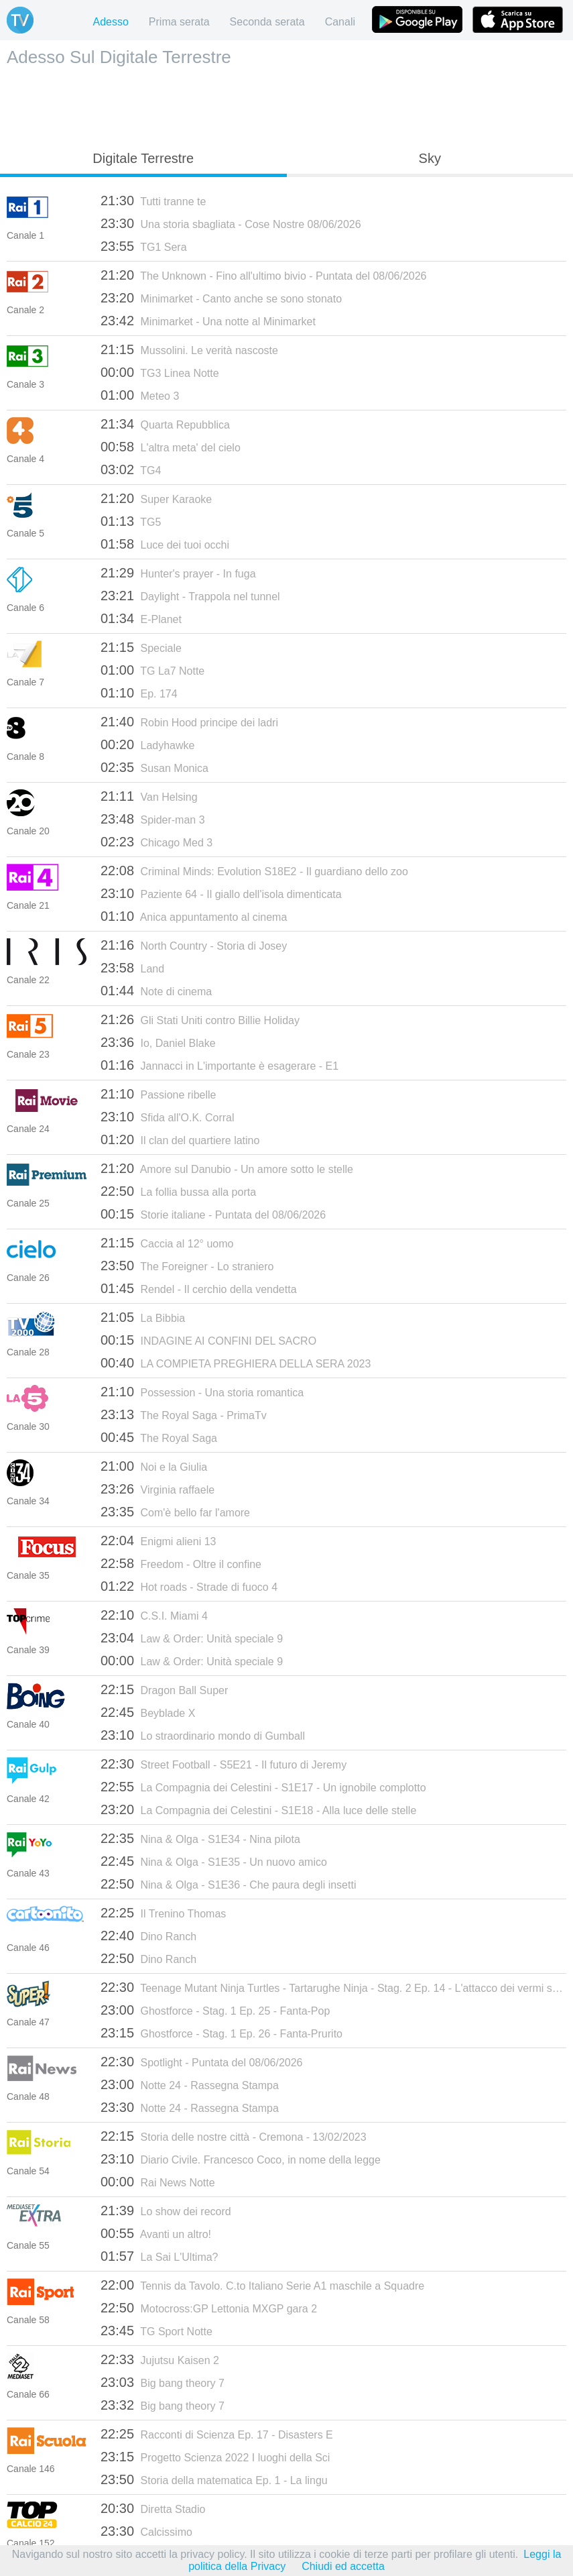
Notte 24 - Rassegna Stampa (190, 2084)
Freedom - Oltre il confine (181, 1563)
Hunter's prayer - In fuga (178, 572)
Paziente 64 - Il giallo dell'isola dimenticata (221, 893)
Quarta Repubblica (165, 423)
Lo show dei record (166, 2210)
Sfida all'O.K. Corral (168, 1116)
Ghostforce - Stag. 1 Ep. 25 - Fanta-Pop (215, 2010)
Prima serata (179, 21)
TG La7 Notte (152, 670)
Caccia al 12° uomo (167, 1242)
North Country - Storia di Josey (194, 945)
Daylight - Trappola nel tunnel (190, 595)
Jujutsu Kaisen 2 (160, 2359)
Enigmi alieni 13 (158, 1540)
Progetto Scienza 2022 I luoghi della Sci (215, 2456)
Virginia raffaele (157, 1488)
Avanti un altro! (156, 2233)
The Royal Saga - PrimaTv (184, 1414)
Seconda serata (267, 21)
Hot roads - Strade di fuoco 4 (189, 1586)
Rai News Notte (158, 2181)
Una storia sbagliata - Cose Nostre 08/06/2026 (231, 223)
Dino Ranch (148, 1935)
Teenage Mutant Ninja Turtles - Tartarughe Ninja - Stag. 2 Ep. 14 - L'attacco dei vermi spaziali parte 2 (333, 1987)
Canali (340, 21)
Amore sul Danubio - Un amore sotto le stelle (227, 1168)
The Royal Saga (159, 1437)
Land (132, 967)
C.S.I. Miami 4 (154, 1615)
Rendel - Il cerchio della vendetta (199, 1288)
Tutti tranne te (153, 200)
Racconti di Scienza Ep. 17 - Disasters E (217, 2433)
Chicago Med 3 (156, 841)
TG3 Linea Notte (160, 372)
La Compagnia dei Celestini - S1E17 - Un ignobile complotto (263, 1786)
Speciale (141, 647)
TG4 (131, 469)
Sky (430, 158)
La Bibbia (143, 1317)
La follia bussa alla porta (178, 1191)
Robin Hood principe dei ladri (189, 721)
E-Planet (141, 618)
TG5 (131, 521)
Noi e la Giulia (154, 1466)
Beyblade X (148, 1712)
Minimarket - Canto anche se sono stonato (221, 297)
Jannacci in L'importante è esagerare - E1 (219, 1065)
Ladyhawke (147, 744)
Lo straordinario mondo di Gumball (203, 1735)
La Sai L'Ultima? (159, 2256)
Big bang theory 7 (163, 2382)
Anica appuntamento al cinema (194, 916)
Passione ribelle (158, 1093)
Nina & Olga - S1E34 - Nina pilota (200, 1838)
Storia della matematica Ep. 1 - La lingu (214, 2479)
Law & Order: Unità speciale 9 (192, 1637)
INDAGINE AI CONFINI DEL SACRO (208, 1340)
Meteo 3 (140, 395)
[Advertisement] (287, 104)
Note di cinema (156, 990)
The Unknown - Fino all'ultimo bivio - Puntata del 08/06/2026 (264, 275)
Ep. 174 (139, 692)
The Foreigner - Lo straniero (187, 1265)
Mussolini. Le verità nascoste (189, 349)
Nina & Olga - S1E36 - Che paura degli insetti (228, 1884)
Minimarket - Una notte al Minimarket (208, 320)
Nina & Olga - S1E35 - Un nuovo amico (214, 1861)
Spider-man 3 (153, 818)
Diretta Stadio (153, 2508)
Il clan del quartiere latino (180, 1139)
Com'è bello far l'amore (175, 1511)
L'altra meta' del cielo (171, 446)
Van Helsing (149, 796)
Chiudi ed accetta (343, 2566)
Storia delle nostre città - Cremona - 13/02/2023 (234, 2136)
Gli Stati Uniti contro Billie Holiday (200, 1019)
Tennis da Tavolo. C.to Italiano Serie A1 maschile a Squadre (262, 2285)
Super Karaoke (156, 498)
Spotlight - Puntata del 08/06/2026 (201, 2061)
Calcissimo (146, 2531)
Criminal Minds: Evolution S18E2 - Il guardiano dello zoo (254, 870)
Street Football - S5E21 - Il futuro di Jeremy (223, 1763)
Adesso (110, 21)
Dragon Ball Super (164, 1689)
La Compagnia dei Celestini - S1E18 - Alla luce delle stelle (258, 1809)
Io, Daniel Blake (158, 1042)
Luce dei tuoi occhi (165, 544)
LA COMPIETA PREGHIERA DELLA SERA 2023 (236, 1362)
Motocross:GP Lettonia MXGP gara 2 (209, 2307)
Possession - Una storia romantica (202, 1391)
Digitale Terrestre (143, 158)
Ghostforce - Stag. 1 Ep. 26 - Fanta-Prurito (221, 2032)
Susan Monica (154, 767)
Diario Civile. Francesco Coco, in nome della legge (241, 2158)
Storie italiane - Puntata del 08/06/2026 (213, 1214)
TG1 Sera (144, 246)
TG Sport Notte (156, 2330)
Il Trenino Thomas (163, 1912)
